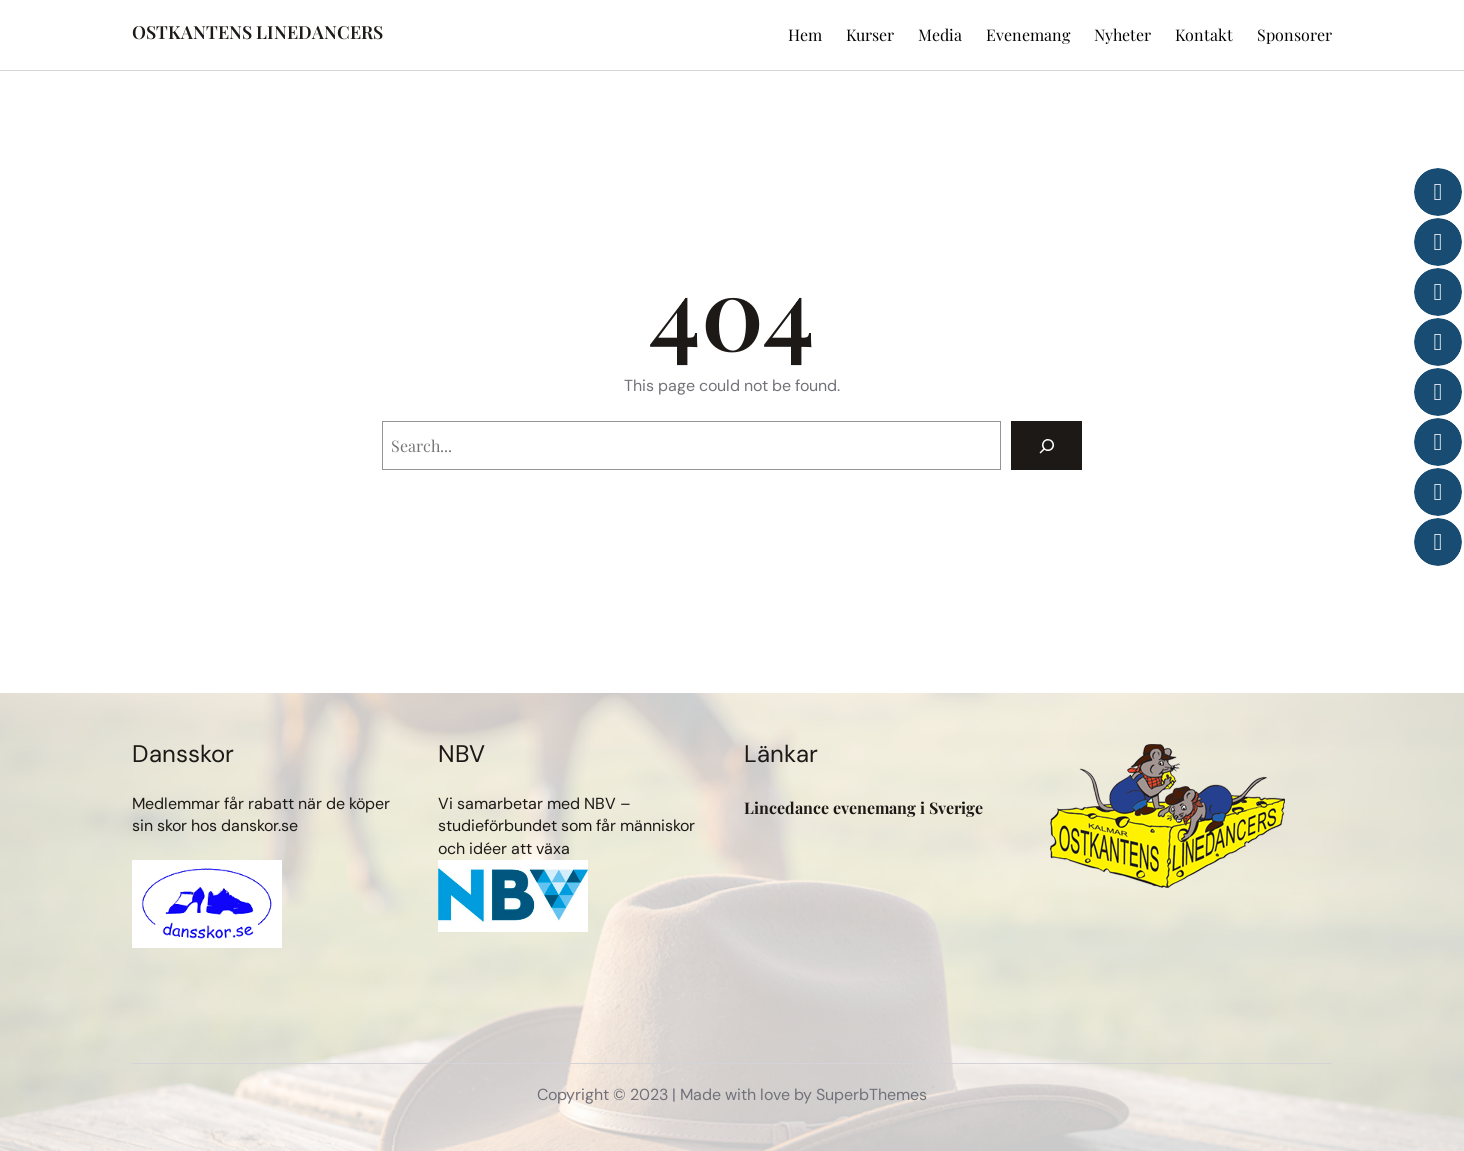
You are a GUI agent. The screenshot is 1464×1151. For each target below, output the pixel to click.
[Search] (1046, 445)
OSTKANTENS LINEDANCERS (257, 32)
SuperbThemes (871, 1094)
